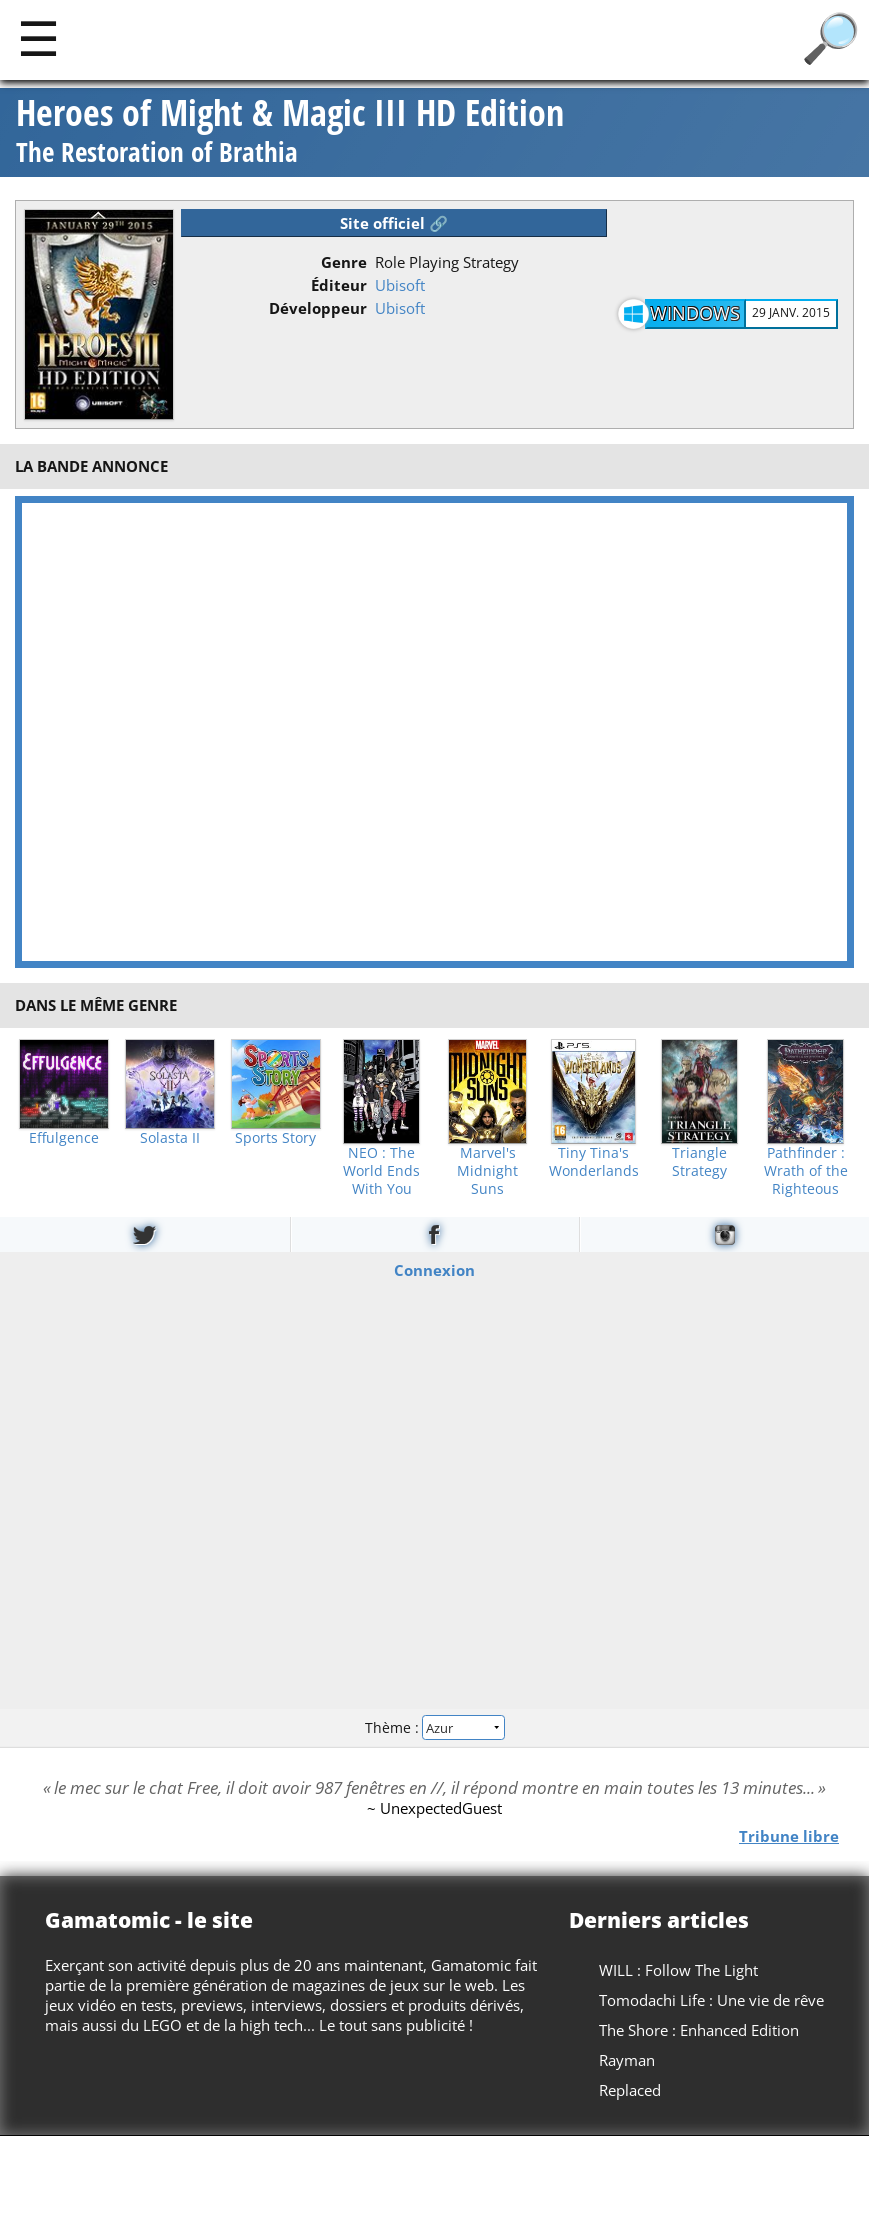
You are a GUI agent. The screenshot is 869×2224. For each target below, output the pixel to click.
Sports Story (275, 1138)
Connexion (434, 1269)
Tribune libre (789, 1835)
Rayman (627, 2060)
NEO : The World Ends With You (381, 1171)
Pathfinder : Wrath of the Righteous (806, 1171)
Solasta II (170, 1138)
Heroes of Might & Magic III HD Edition (290, 132)
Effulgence (64, 1138)
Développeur (318, 308)
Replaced (630, 2090)
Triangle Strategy (699, 1162)
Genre (344, 262)
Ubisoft (400, 285)
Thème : (434, 1727)
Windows (695, 313)
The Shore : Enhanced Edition (699, 2030)
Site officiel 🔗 (394, 223)
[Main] (38, 37)
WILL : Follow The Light (678, 1970)
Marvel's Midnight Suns (487, 1171)
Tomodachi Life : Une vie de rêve (711, 2000)
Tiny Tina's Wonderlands (594, 1162)
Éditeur (339, 285)
